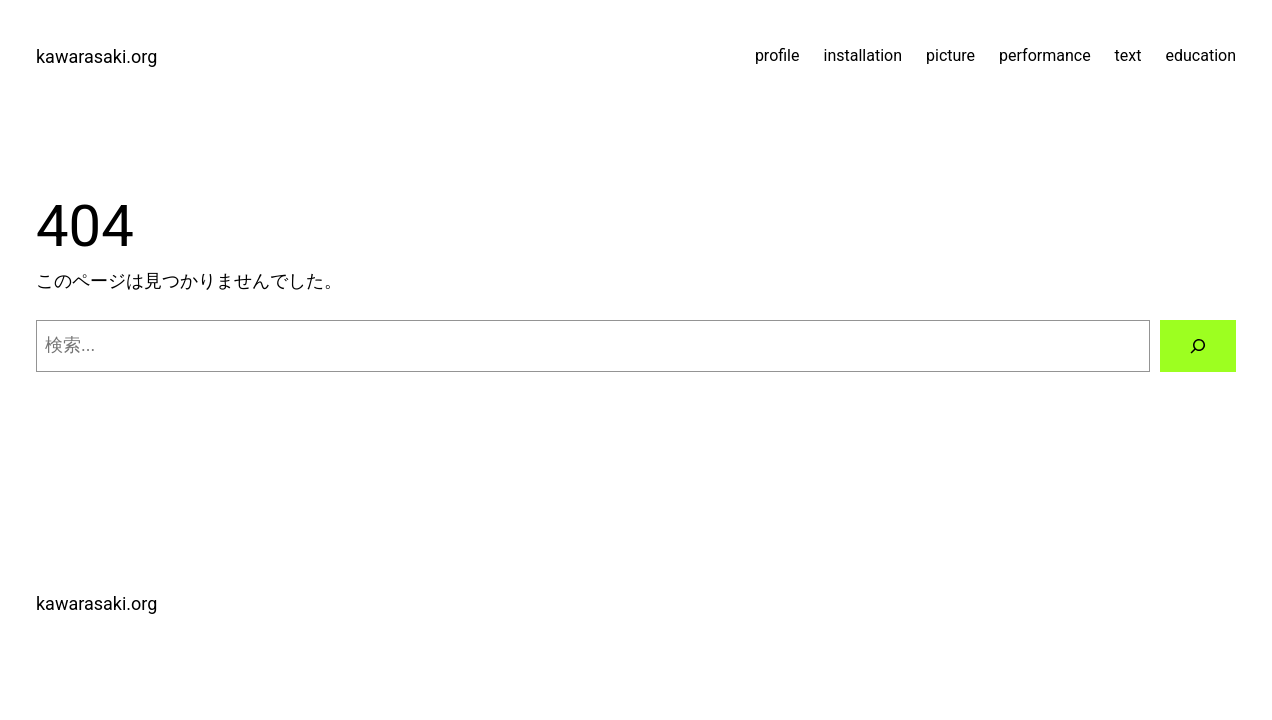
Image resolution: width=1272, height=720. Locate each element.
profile (777, 55)
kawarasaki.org (96, 56)
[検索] (1198, 346)
